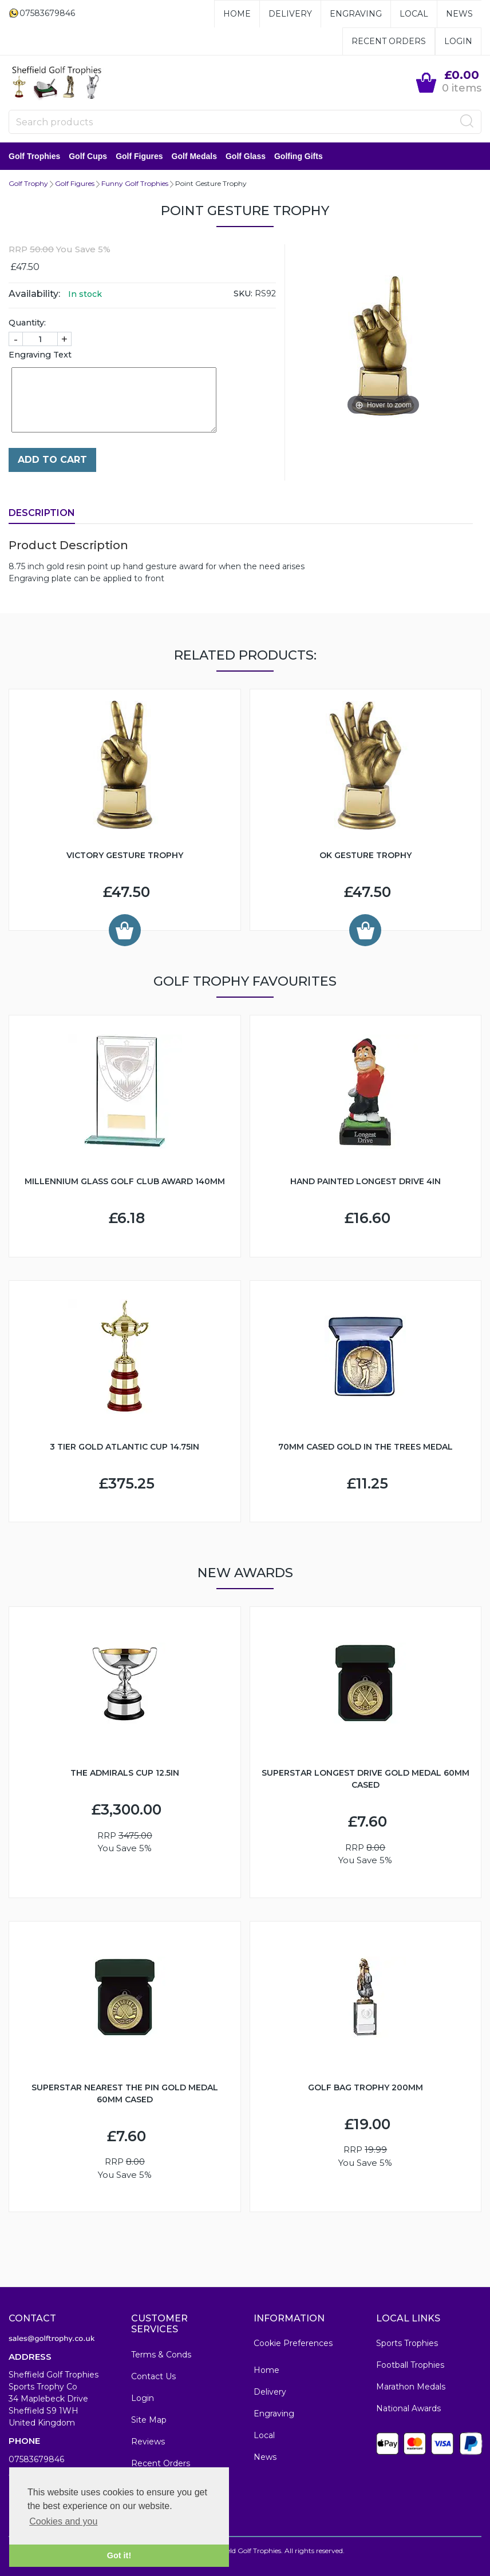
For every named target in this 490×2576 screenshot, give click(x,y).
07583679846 (36, 2459)
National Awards (408, 2408)
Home (237, 14)
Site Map (149, 2420)
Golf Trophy (28, 183)
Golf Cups (88, 156)
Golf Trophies (34, 156)
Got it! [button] (119, 2555)
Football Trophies (410, 2365)
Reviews (148, 2441)
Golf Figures (139, 156)
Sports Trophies (407, 2343)
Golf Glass (246, 156)
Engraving (356, 14)
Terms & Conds (161, 2354)
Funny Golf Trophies (134, 183)
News (459, 14)
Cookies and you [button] (63, 2521)
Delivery (290, 14)
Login (458, 41)
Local (414, 14)
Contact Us (153, 2376)
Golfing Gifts (298, 156)
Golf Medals (194, 156)
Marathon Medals (410, 2386)
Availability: (34, 293)
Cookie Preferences (293, 2343)
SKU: (243, 293)
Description (42, 512)
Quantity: (27, 322)
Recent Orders (388, 41)
